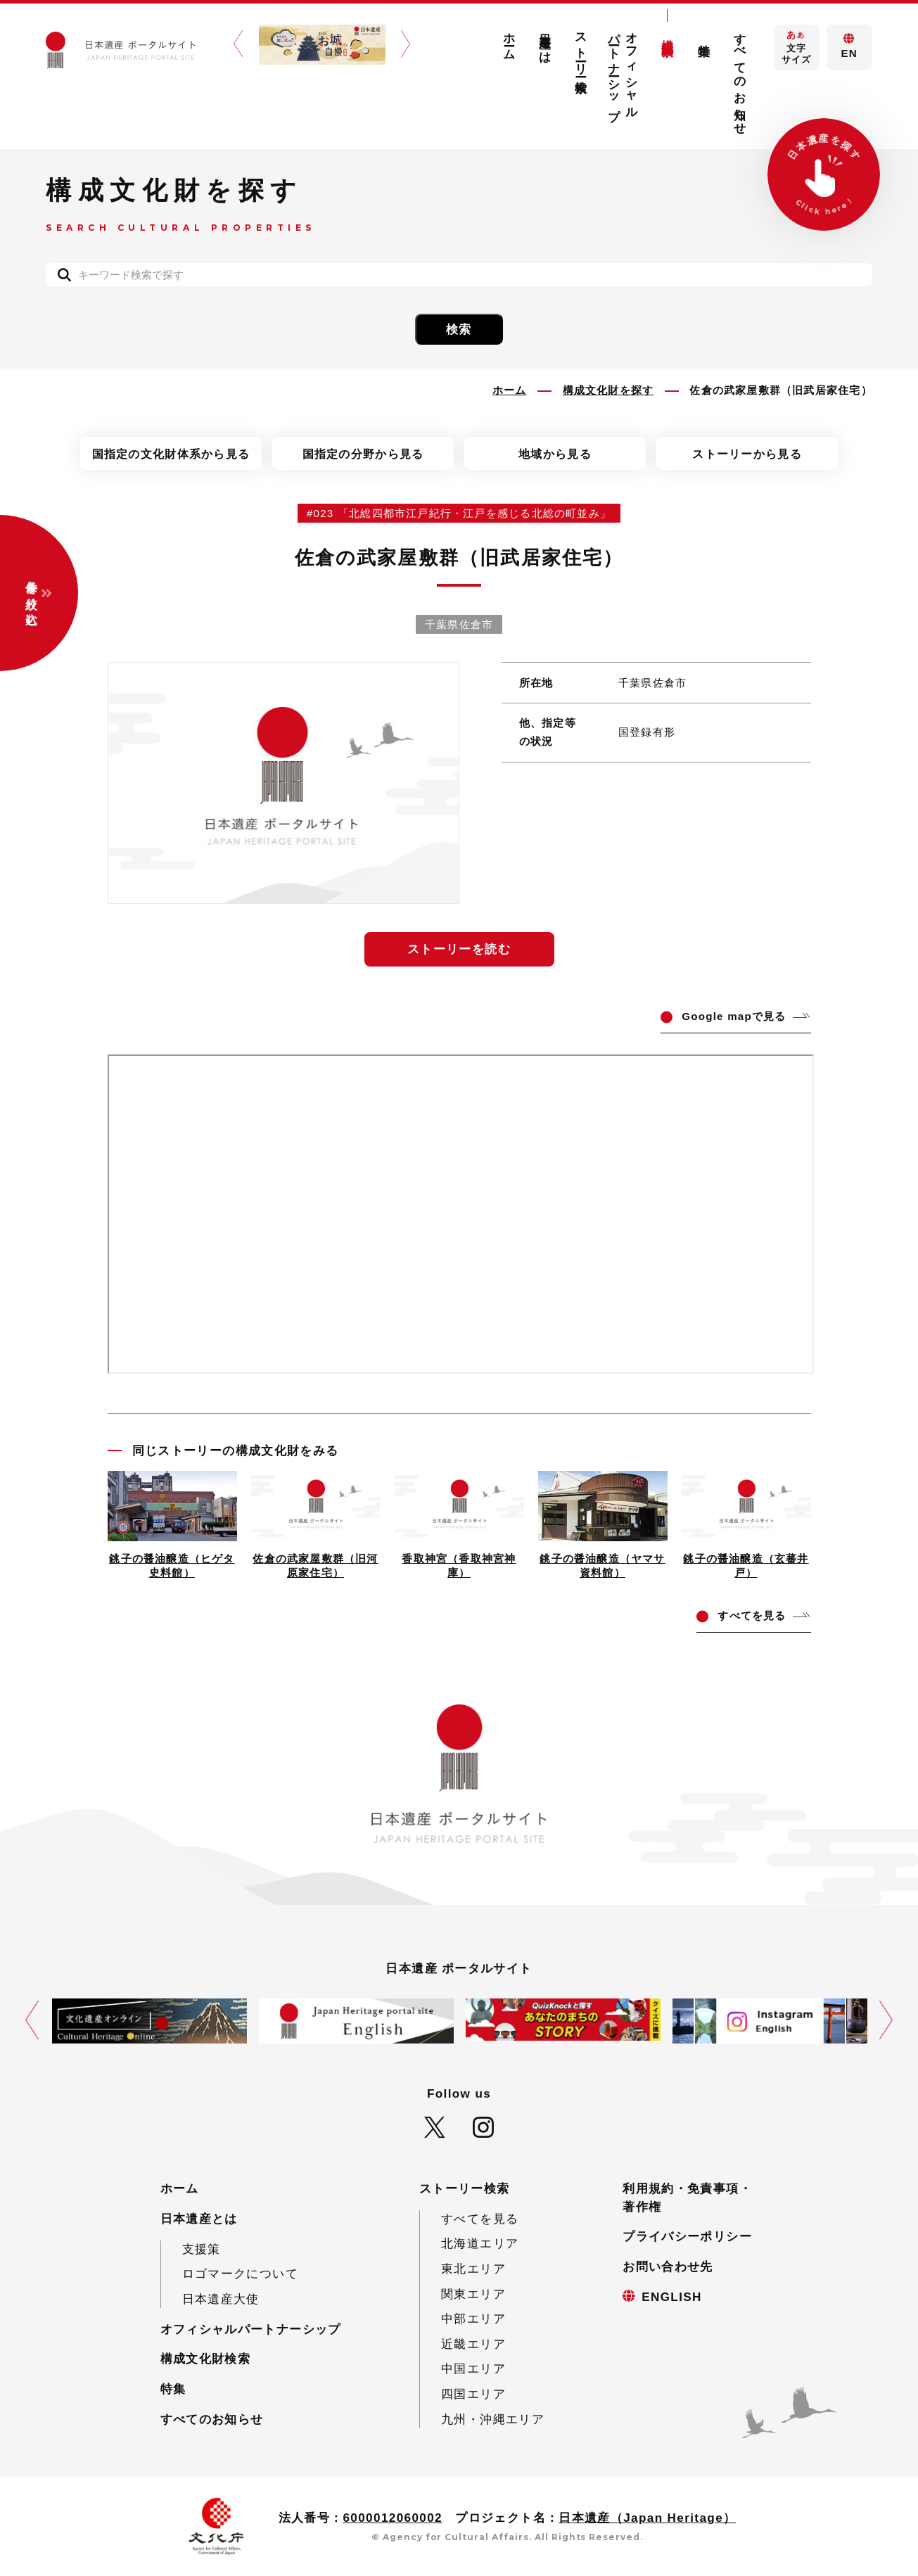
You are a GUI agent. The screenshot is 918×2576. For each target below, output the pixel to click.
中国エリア (473, 2369)
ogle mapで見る (734, 1016)
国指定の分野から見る (363, 453)
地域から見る (555, 453)
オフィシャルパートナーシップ (623, 70)
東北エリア (473, 2269)
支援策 (201, 2249)
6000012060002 (392, 2518)
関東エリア (473, 2294)
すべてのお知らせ (740, 77)
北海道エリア (479, 2243)
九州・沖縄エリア (492, 2419)
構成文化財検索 (668, 33)
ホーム (509, 40)
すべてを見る (479, 2219)
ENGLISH (672, 2297)
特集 (703, 36)
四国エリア (473, 2394)
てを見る (752, 1615)
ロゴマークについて (240, 2274)
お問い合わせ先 (668, 2267)
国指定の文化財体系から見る (171, 453)
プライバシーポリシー (687, 2236)
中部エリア (473, 2319)
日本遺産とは (545, 41)
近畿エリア (473, 2344)
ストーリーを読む (459, 949)
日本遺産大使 (221, 2299)
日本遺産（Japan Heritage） (647, 2518)
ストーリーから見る (747, 453)
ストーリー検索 (581, 49)
